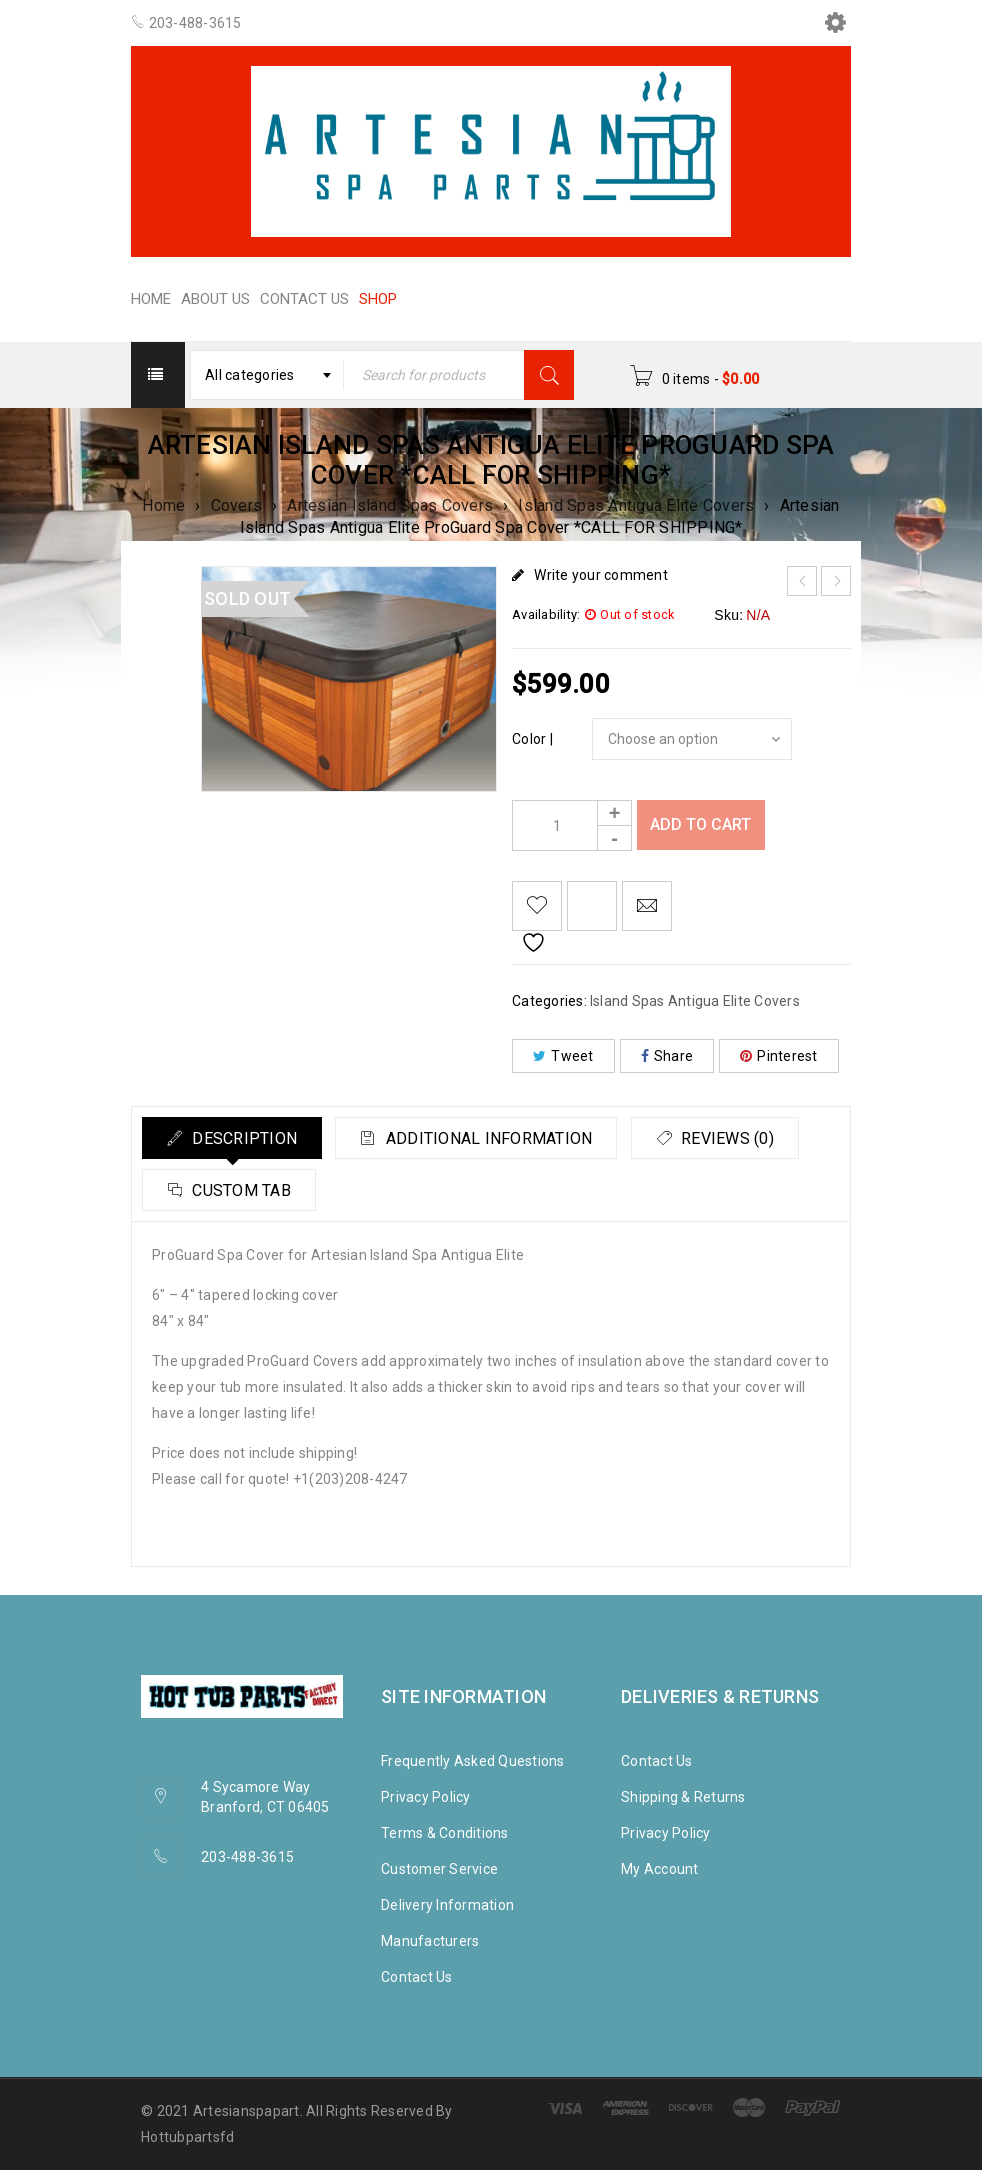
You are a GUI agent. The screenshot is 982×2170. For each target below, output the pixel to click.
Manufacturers (430, 1941)
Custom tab (439, 1190)
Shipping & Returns (683, 1797)
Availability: (546, 614)
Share (667, 1056)
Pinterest (779, 1056)
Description (248, 1138)
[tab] (238, 1138)
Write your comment (601, 575)
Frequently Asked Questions (473, 1761)
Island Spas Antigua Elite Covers (636, 505)
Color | (532, 739)
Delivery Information (447, 1905)
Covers (237, 505)
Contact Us (417, 1977)
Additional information (505, 1138)
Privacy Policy (426, 1797)
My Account (660, 1869)
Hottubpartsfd (187, 2137)
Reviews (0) (242, 1190)
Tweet (563, 1056)
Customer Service (439, 1869)
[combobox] (268, 375)
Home (163, 505)
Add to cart (702, 824)
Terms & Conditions (445, 1833)
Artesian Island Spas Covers (390, 505)
